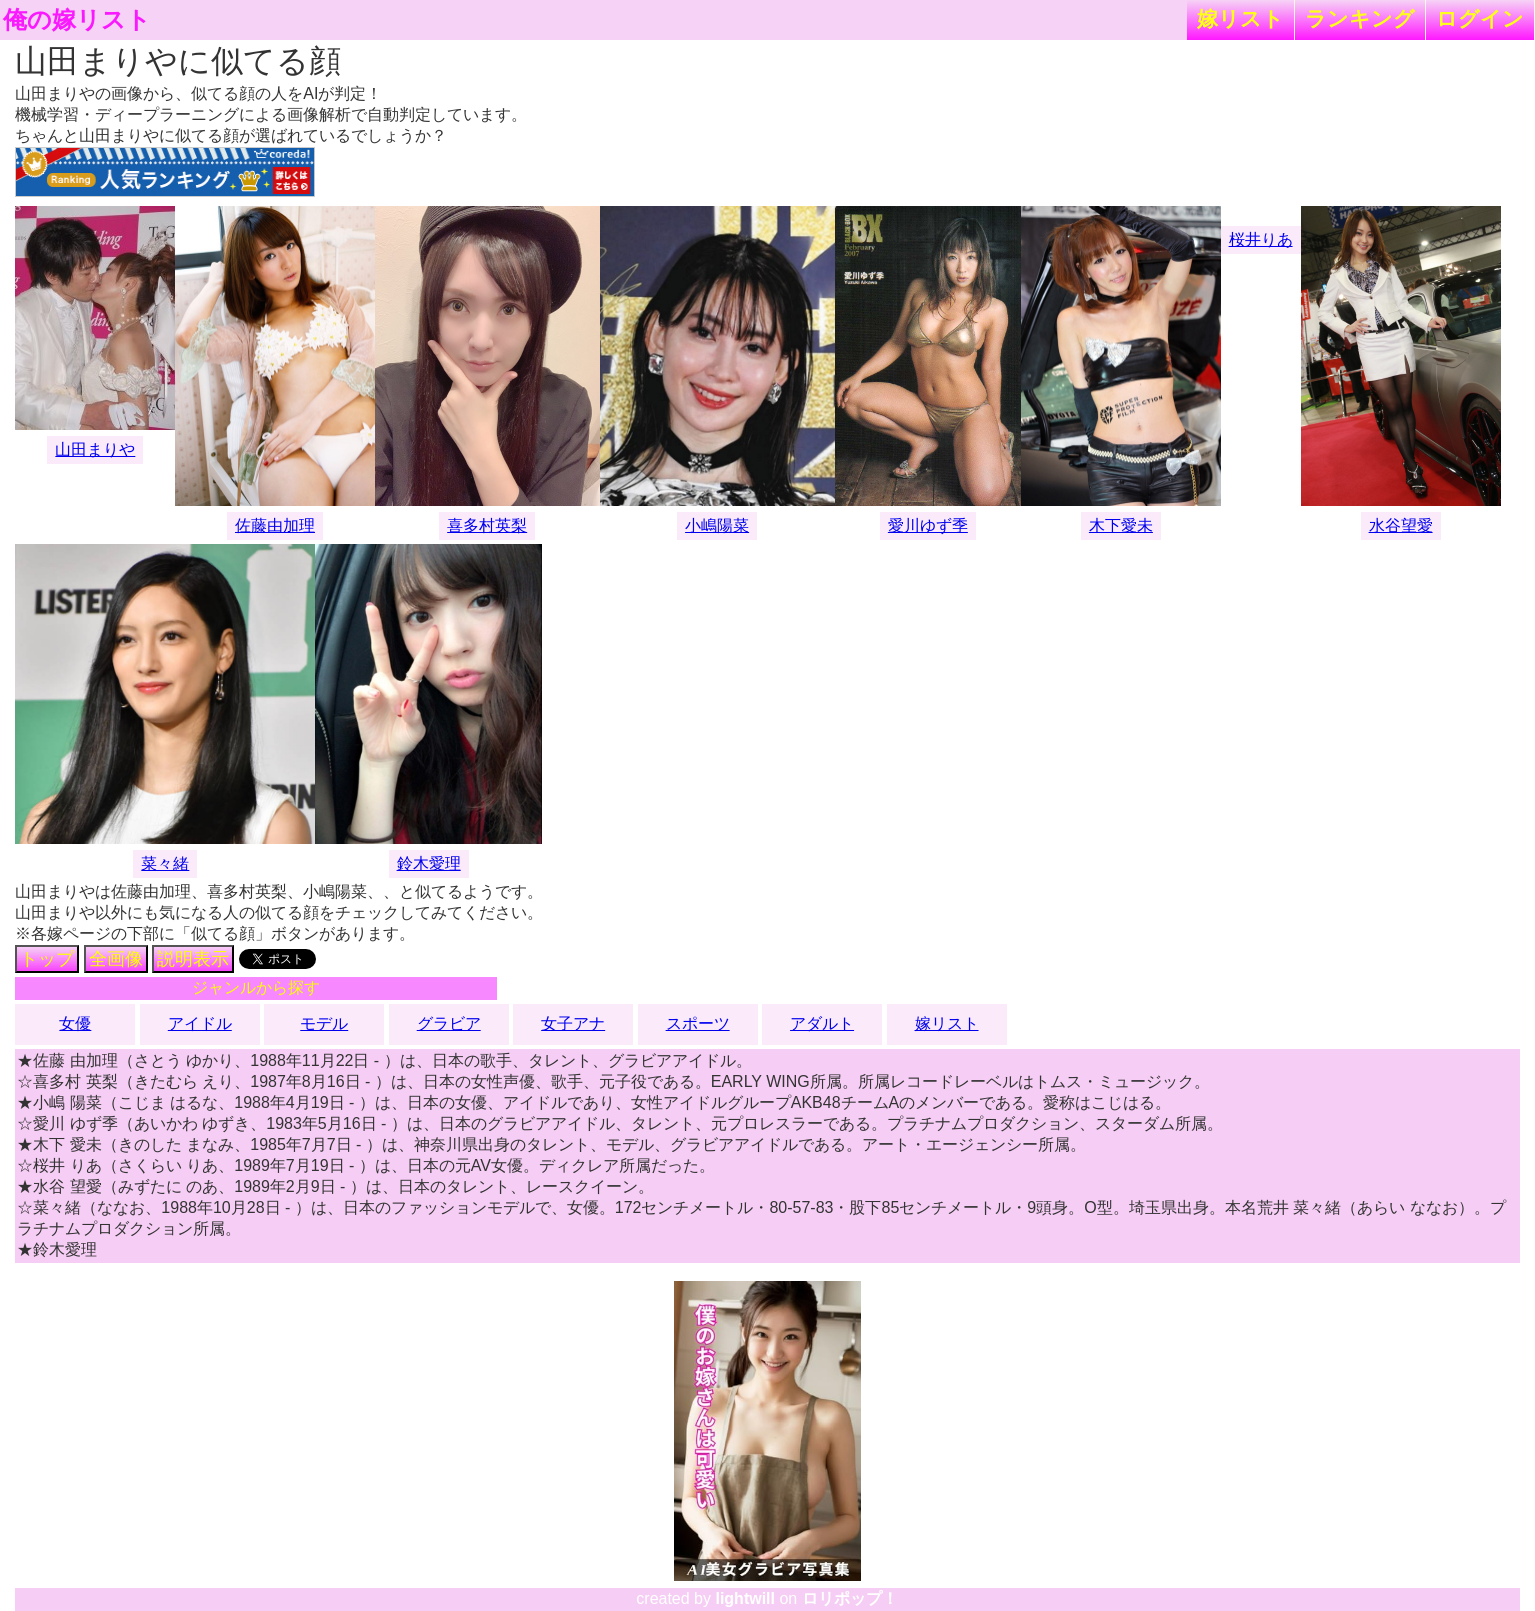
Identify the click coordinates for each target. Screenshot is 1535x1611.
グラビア (449, 1023)
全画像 (116, 959)
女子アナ (573, 1023)
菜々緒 (165, 863)
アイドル (200, 1023)
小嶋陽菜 (717, 525)
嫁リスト (1240, 18)
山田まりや (95, 449)
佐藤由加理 (275, 525)
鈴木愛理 (429, 863)
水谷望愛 (1401, 525)
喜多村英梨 (487, 525)
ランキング (1360, 18)
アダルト (822, 1023)
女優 (75, 1023)
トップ (47, 959)
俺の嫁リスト (77, 20)
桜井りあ (1261, 239)
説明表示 (193, 959)
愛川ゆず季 (928, 525)
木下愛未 (1121, 525)
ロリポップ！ (850, 1598)
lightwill (745, 1598)
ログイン (1480, 18)
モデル (324, 1023)
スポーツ (698, 1023)
